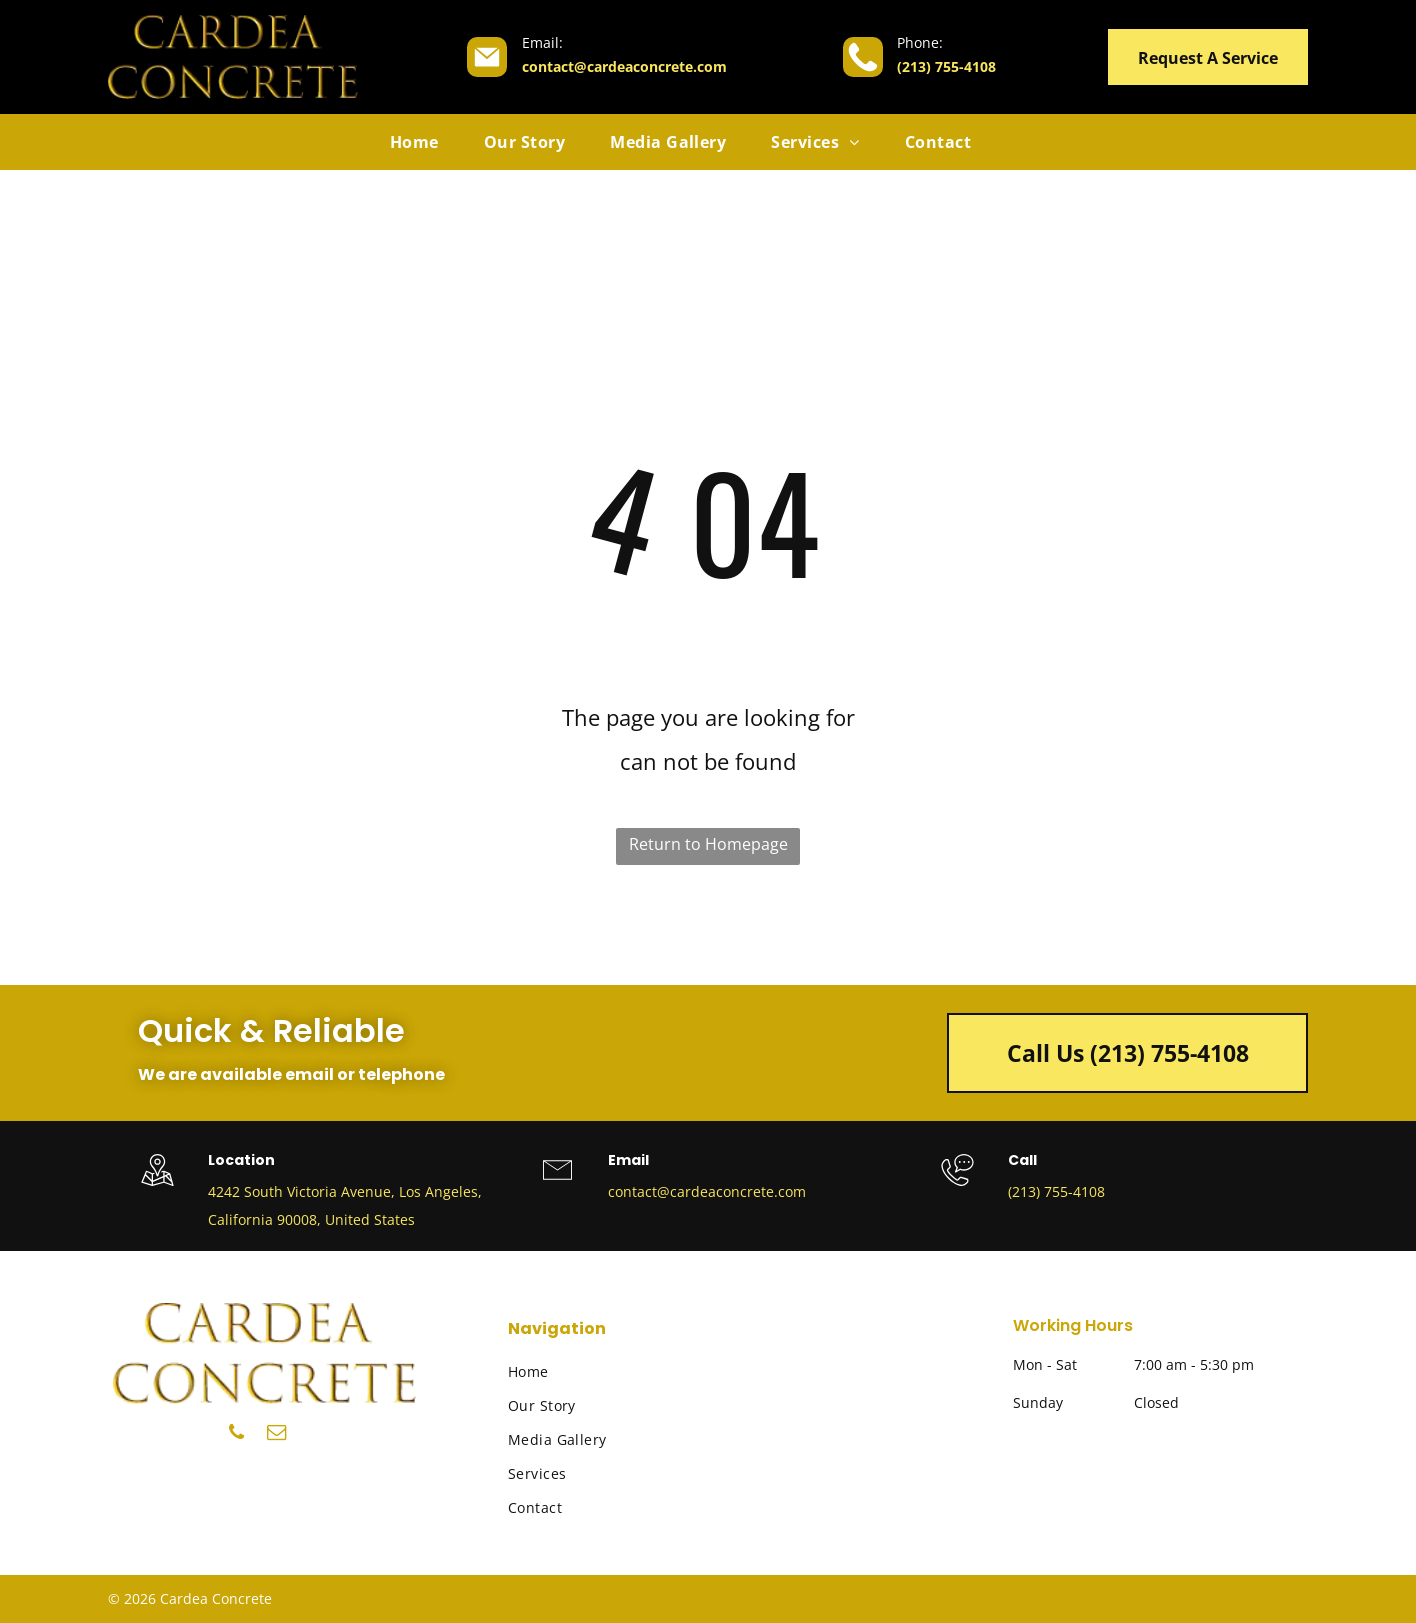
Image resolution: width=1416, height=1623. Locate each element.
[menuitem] (422, 142)
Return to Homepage (708, 844)
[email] (276, 1435)
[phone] (236, 1435)
